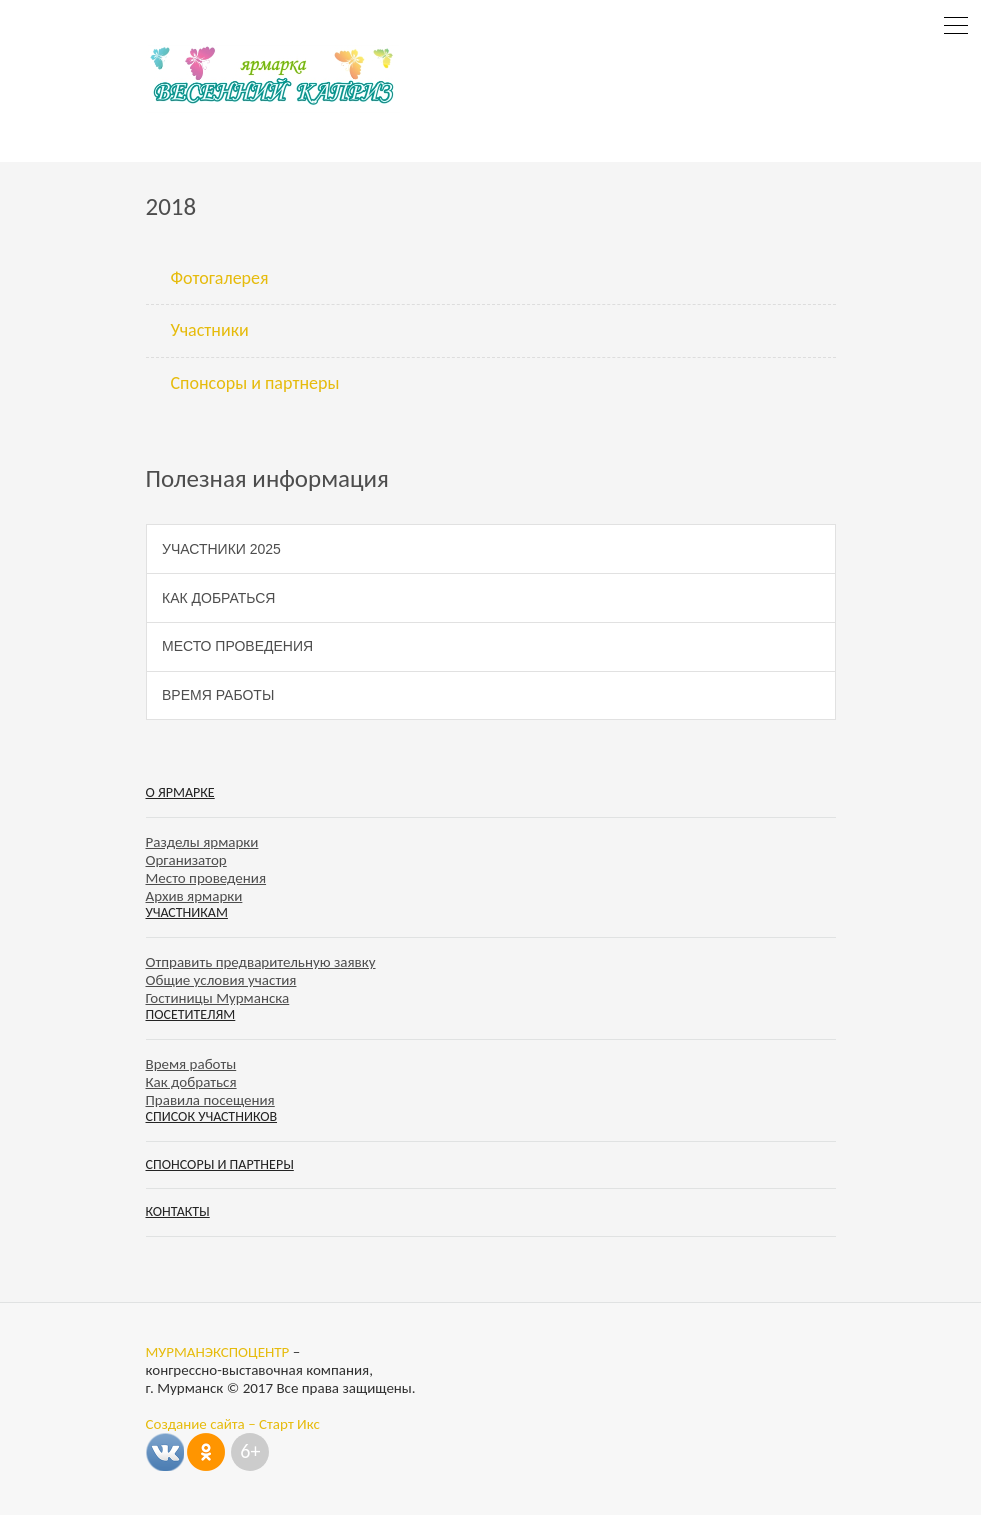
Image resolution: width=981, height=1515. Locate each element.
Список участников (212, 1116)
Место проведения (237, 646)
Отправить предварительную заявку (261, 962)
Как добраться (218, 598)
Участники (210, 330)
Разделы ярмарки (202, 842)
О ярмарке (180, 792)
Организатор (186, 860)
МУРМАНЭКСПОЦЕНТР (218, 1352)
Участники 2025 (221, 549)
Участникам (187, 912)
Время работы (218, 695)
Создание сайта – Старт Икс (233, 1424)
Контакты (178, 1211)
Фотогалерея (220, 278)
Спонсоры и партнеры (255, 383)
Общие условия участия (221, 980)
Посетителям (191, 1014)
